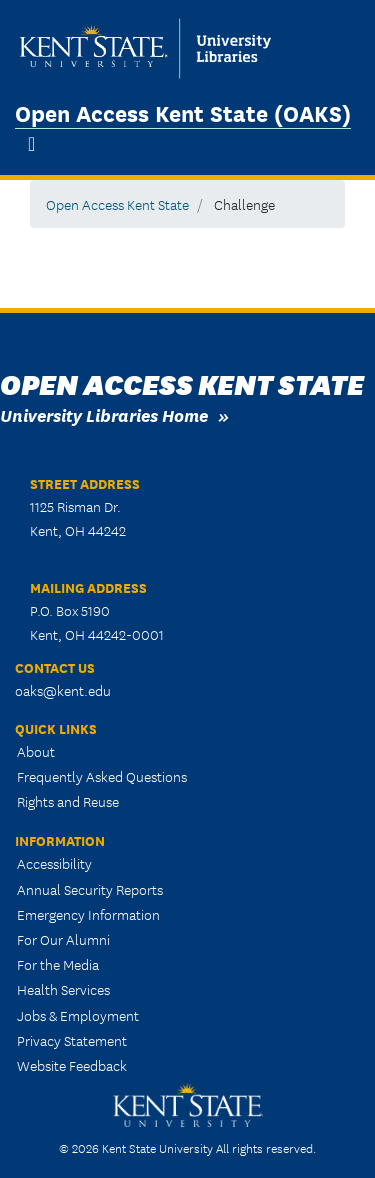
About (36, 751)
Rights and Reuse (68, 801)
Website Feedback (72, 1065)
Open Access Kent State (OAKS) (183, 112)
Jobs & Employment (78, 1015)
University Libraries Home (104, 414)
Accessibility (54, 863)
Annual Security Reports (90, 889)
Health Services (63, 989)
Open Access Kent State (117, 204)
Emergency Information (88, 914)
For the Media (58, 964)
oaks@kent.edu (63, 690)
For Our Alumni (63, 939)
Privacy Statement (72, 1040)
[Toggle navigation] (31, 143)
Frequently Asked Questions (102, 776)
